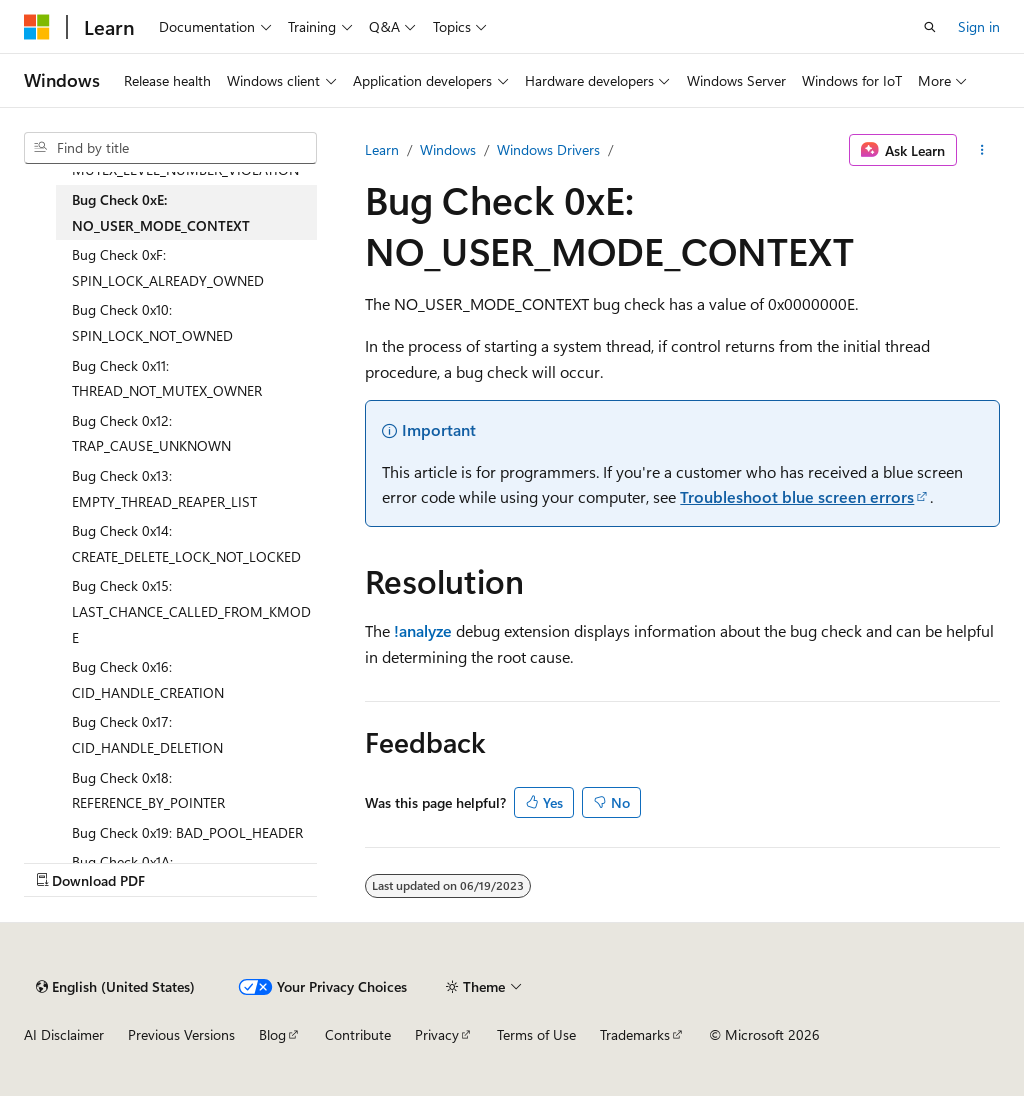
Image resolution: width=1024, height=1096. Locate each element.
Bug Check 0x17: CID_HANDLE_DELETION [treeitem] (147, 734)
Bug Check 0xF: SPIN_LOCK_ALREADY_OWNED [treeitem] (168, 267)
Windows (448, 149)
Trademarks (635, 1034)
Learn (382, 149)
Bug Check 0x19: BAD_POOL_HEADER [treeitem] (187, 832)
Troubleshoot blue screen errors (797, 496)
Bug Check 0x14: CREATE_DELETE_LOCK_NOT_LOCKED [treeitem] (186, 543)
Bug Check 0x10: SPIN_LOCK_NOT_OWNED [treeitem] (152, 322)
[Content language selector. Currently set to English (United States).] (115, 987)
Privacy (437, 1034)
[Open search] (930, 27)
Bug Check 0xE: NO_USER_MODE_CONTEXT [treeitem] (161, 212)
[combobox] (170, 148)
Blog (272, 1034)
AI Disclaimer (64, 1034)
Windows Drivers (548, 149)
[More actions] (982, 150)
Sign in (979, 26)
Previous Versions (181, 1034)
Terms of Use (536, 1034)
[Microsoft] (37, 27)
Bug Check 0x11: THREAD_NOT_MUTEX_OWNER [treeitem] (167, 378)
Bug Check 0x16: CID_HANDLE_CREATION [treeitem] (148, 679)
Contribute (358, 1034)
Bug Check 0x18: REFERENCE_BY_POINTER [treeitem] (148, 790)
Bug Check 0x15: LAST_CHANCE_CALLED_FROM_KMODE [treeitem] (191, 611)
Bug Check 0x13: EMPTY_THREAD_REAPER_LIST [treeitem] (164, 488)
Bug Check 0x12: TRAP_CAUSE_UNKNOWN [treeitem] (151, 433)
